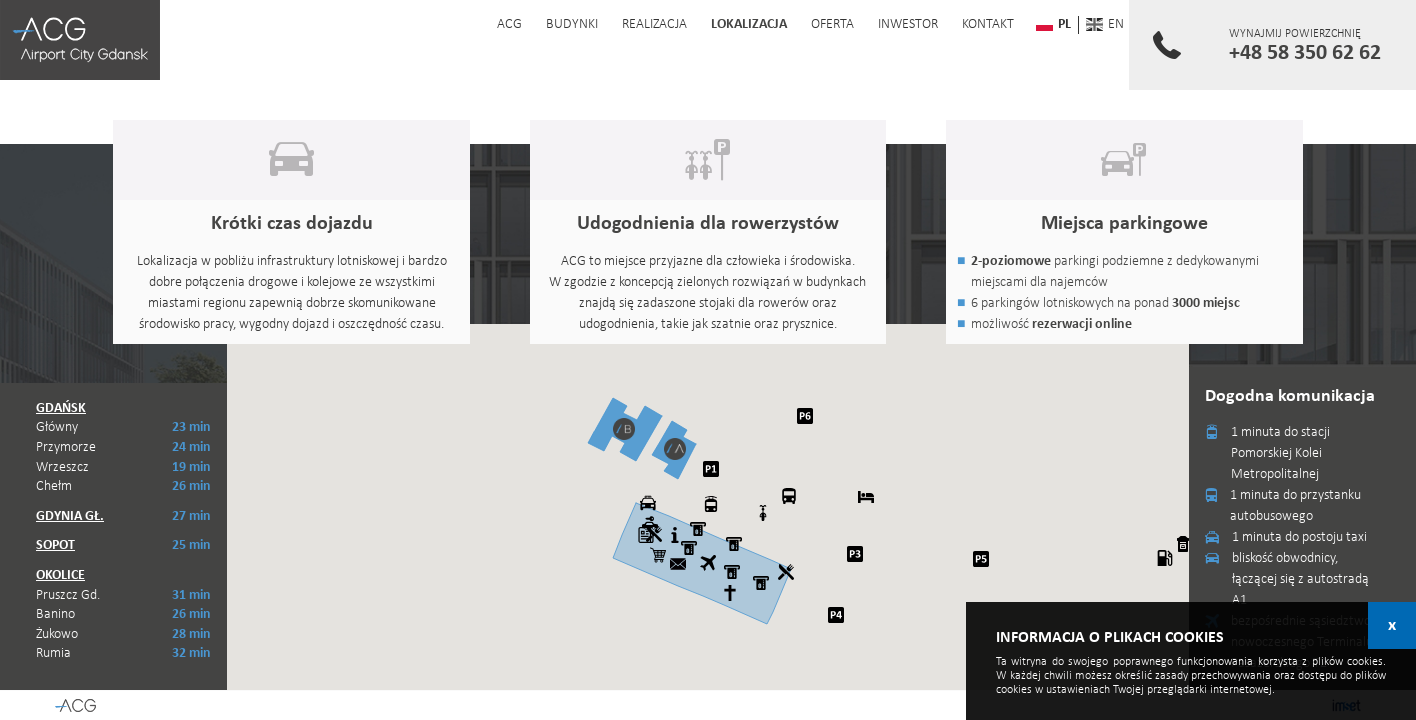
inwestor (907, 24)
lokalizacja (748, 24)
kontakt (987, 24)
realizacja (653, 24)
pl (1050, 24)
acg (508, 24)
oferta (831, 24)
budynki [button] (571, 24)
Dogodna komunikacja (1290, 396)
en (1101, 24)
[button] (675, 449)
